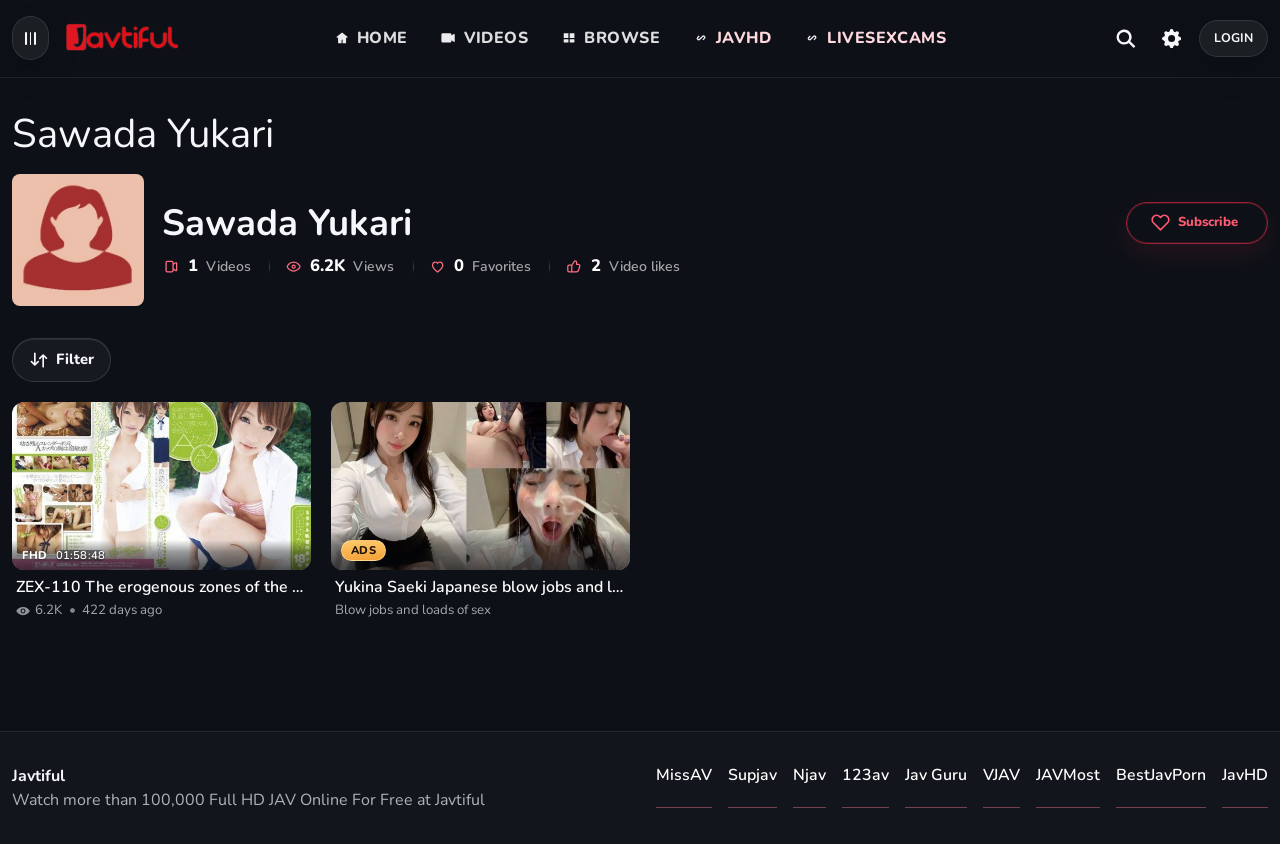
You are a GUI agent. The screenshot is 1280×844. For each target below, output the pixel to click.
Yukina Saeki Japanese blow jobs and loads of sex (480, 587)
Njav (809, 775)
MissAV (684, 775)
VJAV (1001, 775)
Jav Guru (936, 775)
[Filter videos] (61, 360)
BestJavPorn (1161, 775)
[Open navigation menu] (30, 38)
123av (865, 775)
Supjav (752, 775)
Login (1234, 37)
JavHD (1245, 775)
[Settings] (1171, 38)
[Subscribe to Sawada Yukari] (1197, 223)
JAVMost (1068, 775)
